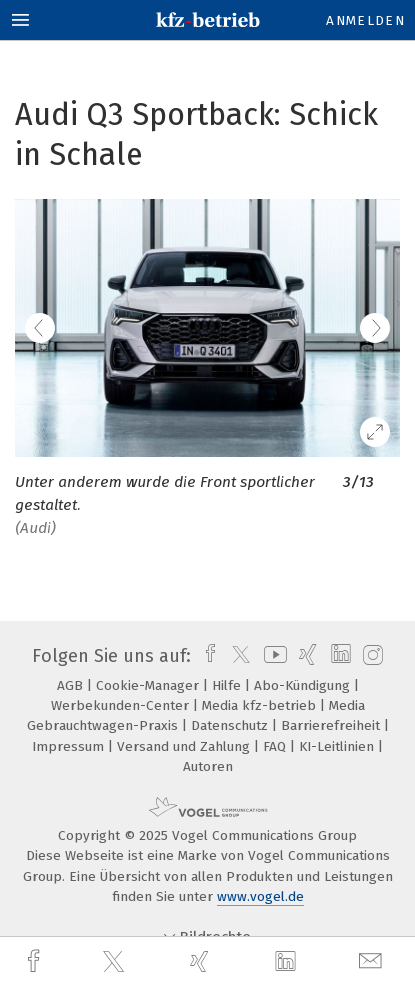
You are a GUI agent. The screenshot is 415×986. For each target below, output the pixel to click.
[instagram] (370, 656)
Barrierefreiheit (332, 725)
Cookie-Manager (149, 685)
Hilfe (228, 685)
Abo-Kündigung (304, 685)
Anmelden (365, 20)
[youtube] (272, 656)
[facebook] (36, 961)
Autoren (208, 766)
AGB (72, 685)
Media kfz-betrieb (261, 705)
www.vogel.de (260, 896)
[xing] (202, 961)
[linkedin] (288, 962)
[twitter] (116, 962)
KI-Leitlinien (338, 746)
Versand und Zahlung (185, 746)
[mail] (373, 961)
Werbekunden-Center (122, 705)
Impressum (70, 746)
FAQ (276, 746)
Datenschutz (231, 725)
